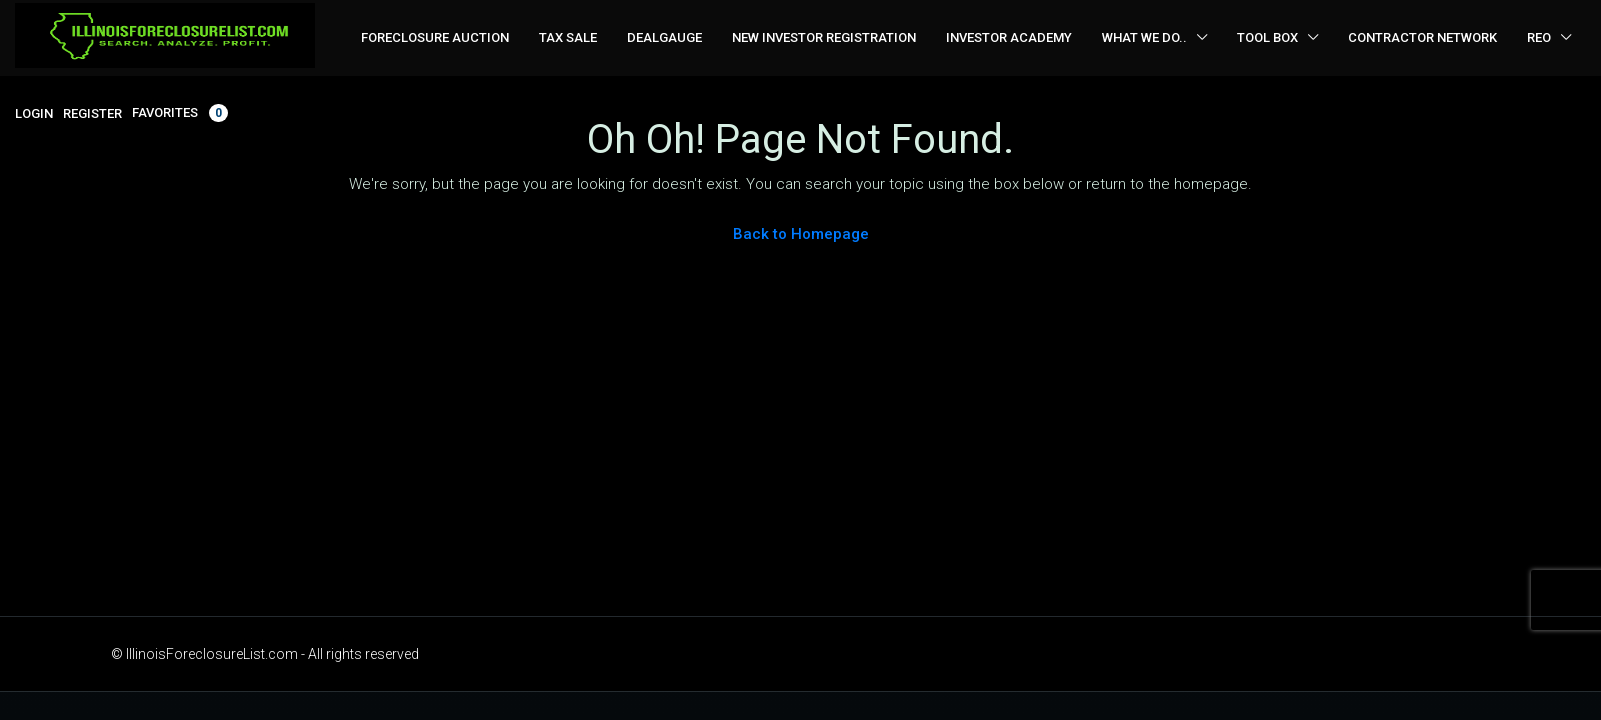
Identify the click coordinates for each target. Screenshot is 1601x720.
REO (1539, 37)
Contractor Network (1422, 37)
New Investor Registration (824, 37)
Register (92, 113)
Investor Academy (1009, 37)
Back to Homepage (801, 234)
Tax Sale (568, 37)
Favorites (180, 113)
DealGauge (664, 37)
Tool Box (1267, 37)
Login (34, 113)
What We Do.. (1144, 37)
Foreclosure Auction (435, 37)
